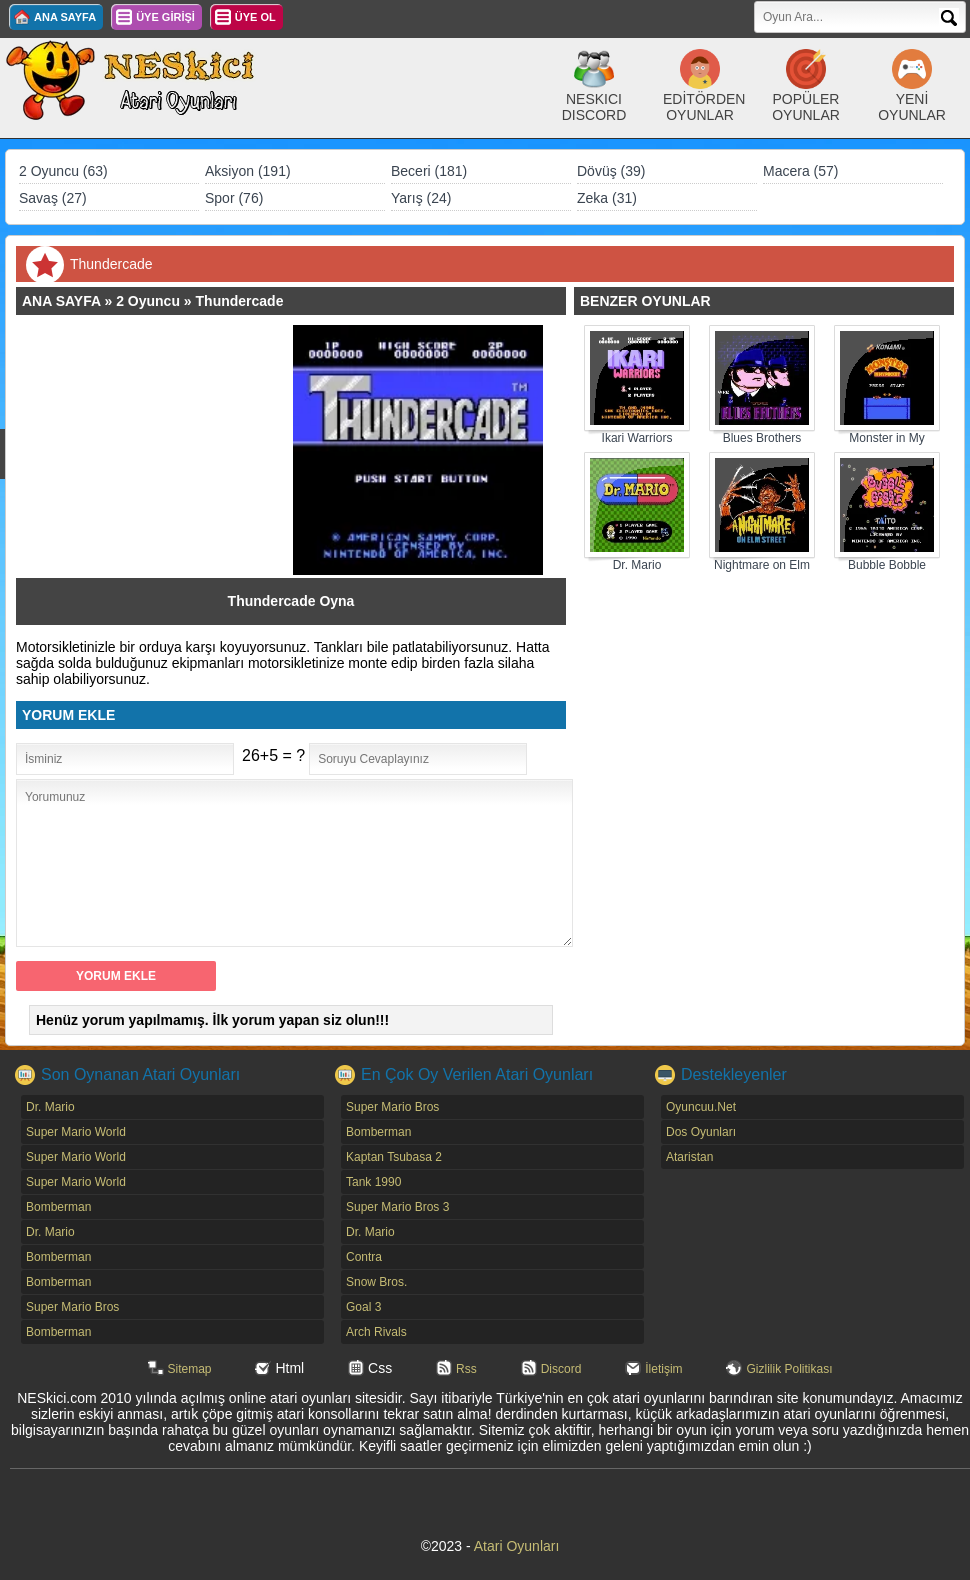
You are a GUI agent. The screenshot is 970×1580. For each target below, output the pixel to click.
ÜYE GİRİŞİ (165, 17)
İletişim (663, 1369)
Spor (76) (234, 198)
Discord (561, 1369)
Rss (466, 1369)
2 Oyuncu (148, 301)
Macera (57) (800, 171)
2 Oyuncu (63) (63, 171)
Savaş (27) (53, 198)
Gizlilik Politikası (789, 1369)
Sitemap (190, 1369)
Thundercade (240, 301)
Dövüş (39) (611, 171)
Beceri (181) (429, 171)
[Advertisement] (164, 450)
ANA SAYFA (65, 17)
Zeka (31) (607, 198)
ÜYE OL (255, 17)
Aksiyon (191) (248, 171)
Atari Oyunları (517, 1546)
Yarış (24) (421, 198)
